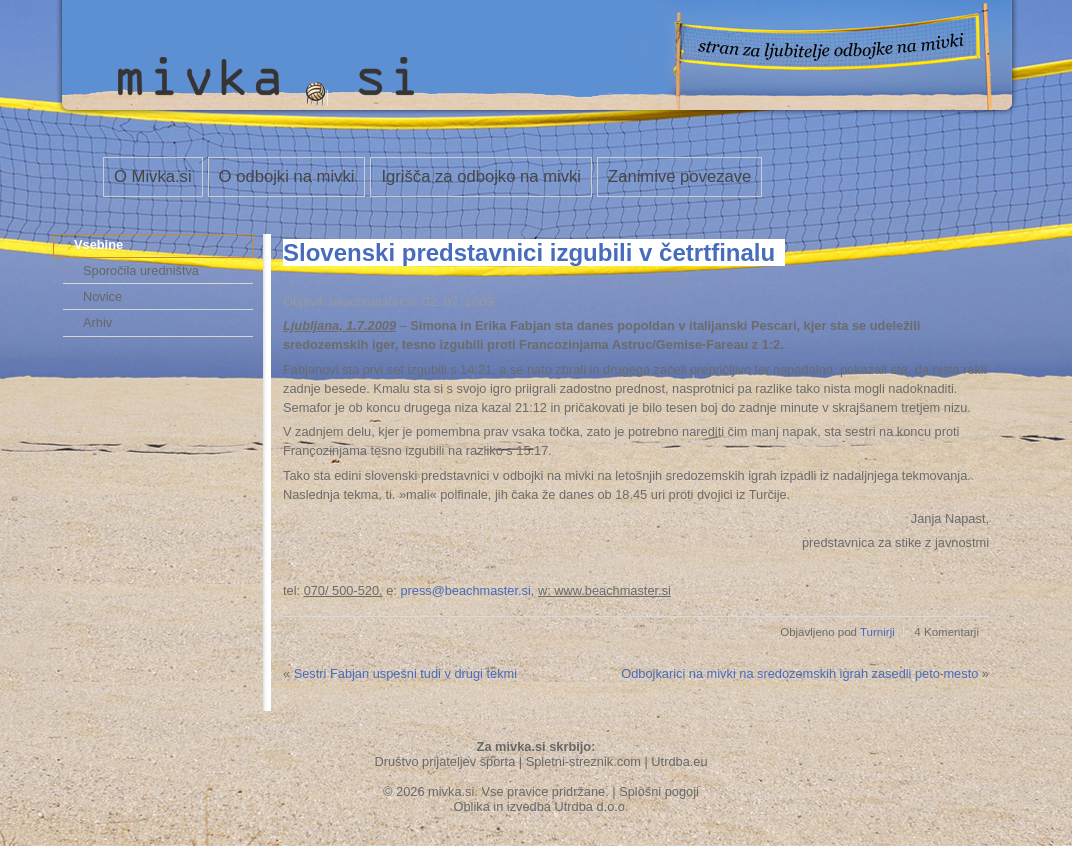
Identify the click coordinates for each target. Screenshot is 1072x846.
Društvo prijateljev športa (444, 761)
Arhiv (97, 322)
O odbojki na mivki (287, 176)
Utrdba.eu (679, 761)
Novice (102, 296)
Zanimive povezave (679, 176)
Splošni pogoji (659, 791)
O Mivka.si (153, 176)
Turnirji (877, 632)
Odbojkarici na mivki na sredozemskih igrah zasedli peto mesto (799, 673)
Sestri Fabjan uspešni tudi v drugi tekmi (405, 673)
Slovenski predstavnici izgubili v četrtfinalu (529, 252)
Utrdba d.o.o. (592, 806)
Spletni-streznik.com (583, 761)
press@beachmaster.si (465, 590)
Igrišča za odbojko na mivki (481, 176)
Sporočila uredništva (141, 270)
